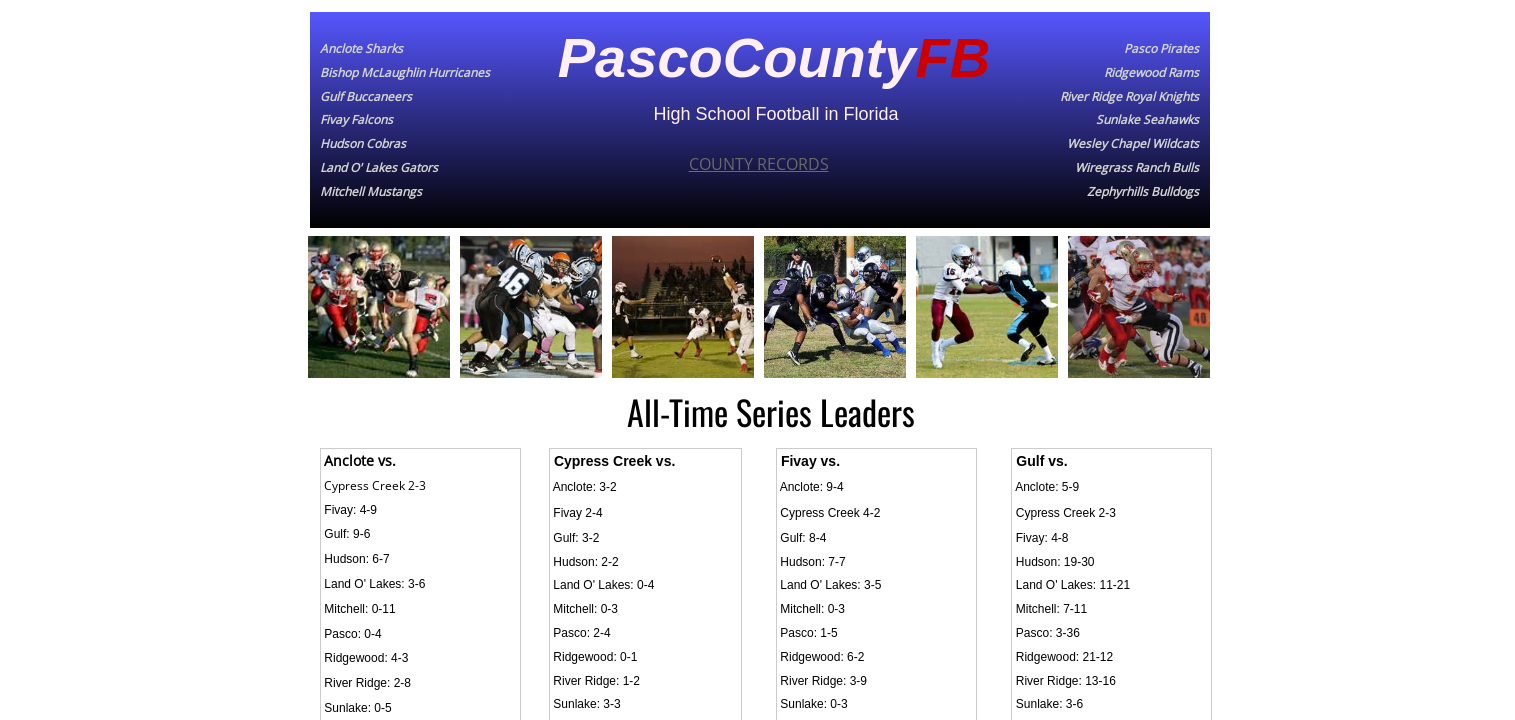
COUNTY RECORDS (759, 164)
